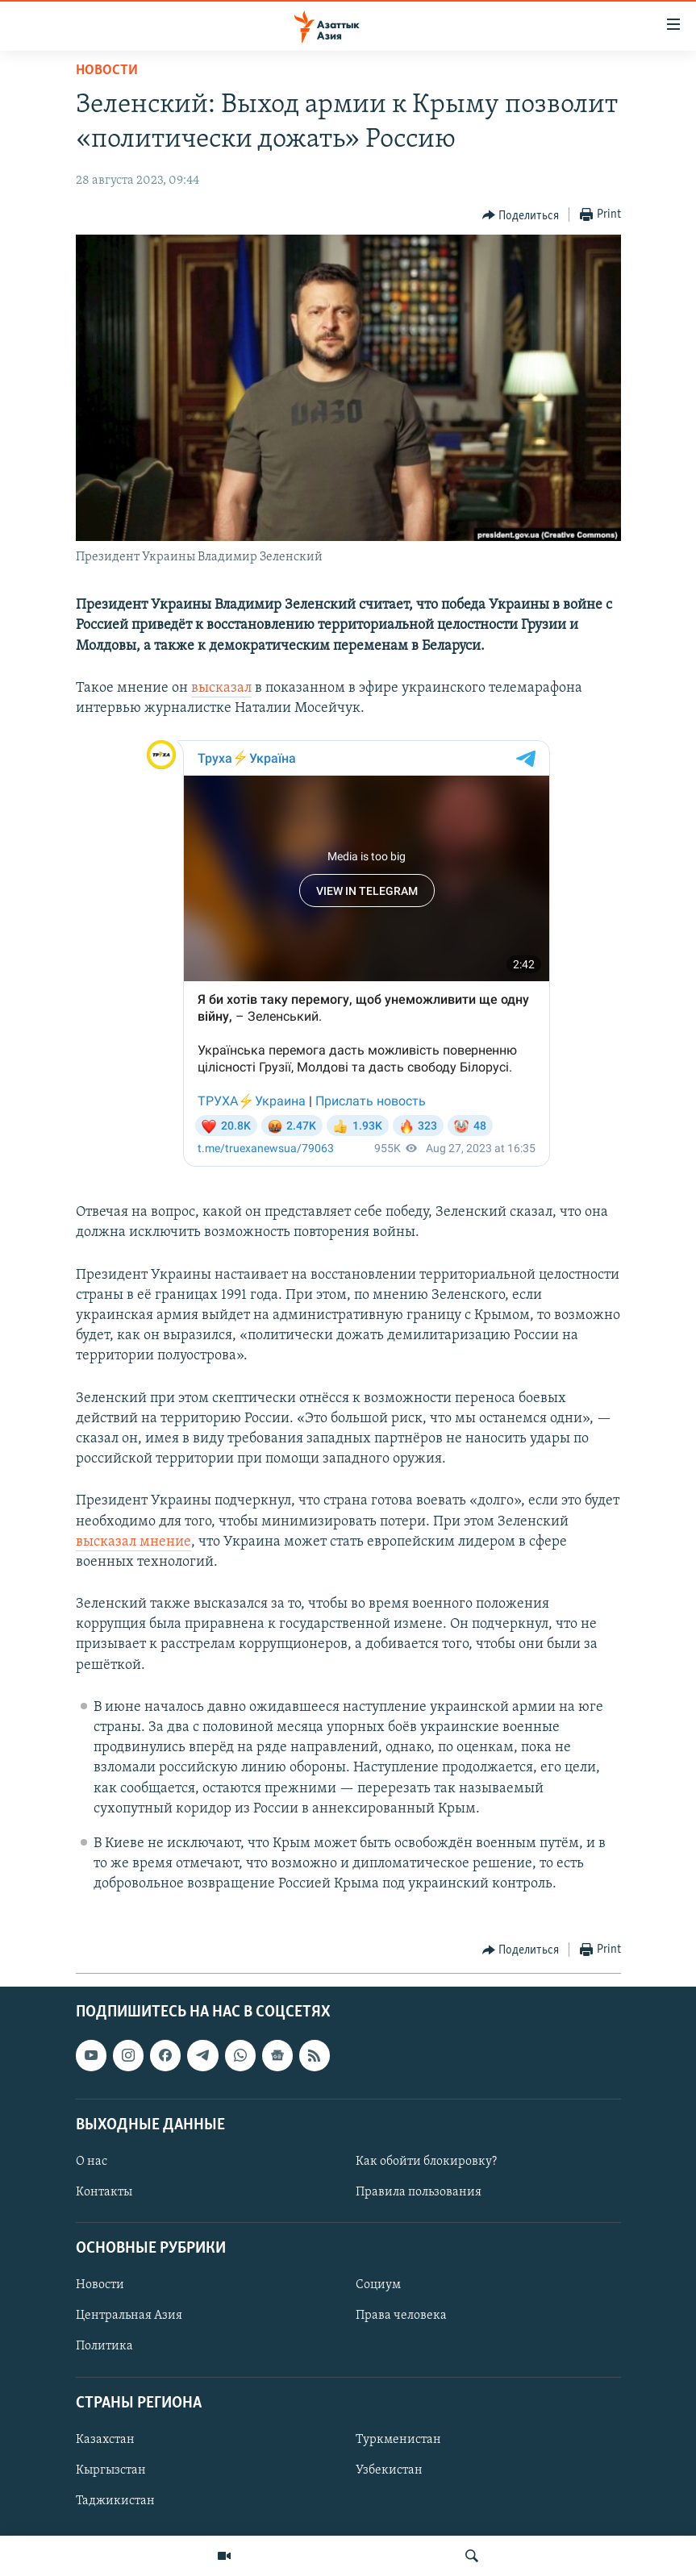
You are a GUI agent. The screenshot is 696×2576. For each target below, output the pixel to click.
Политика (104, 2346)
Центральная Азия (129, 2315)
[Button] (521, 215)
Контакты (104, 2192)
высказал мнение (133, 1542)
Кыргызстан (111, 2470)
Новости (107, 70)
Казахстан (105, 2439)
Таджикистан (115, 2501)
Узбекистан (389, 2470)
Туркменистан (398, 2439)
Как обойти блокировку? (426, 2161)
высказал (221, 688)
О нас (91, 2161)
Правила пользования (418, 2192)
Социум (378, 2284)
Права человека (401, 2315)
